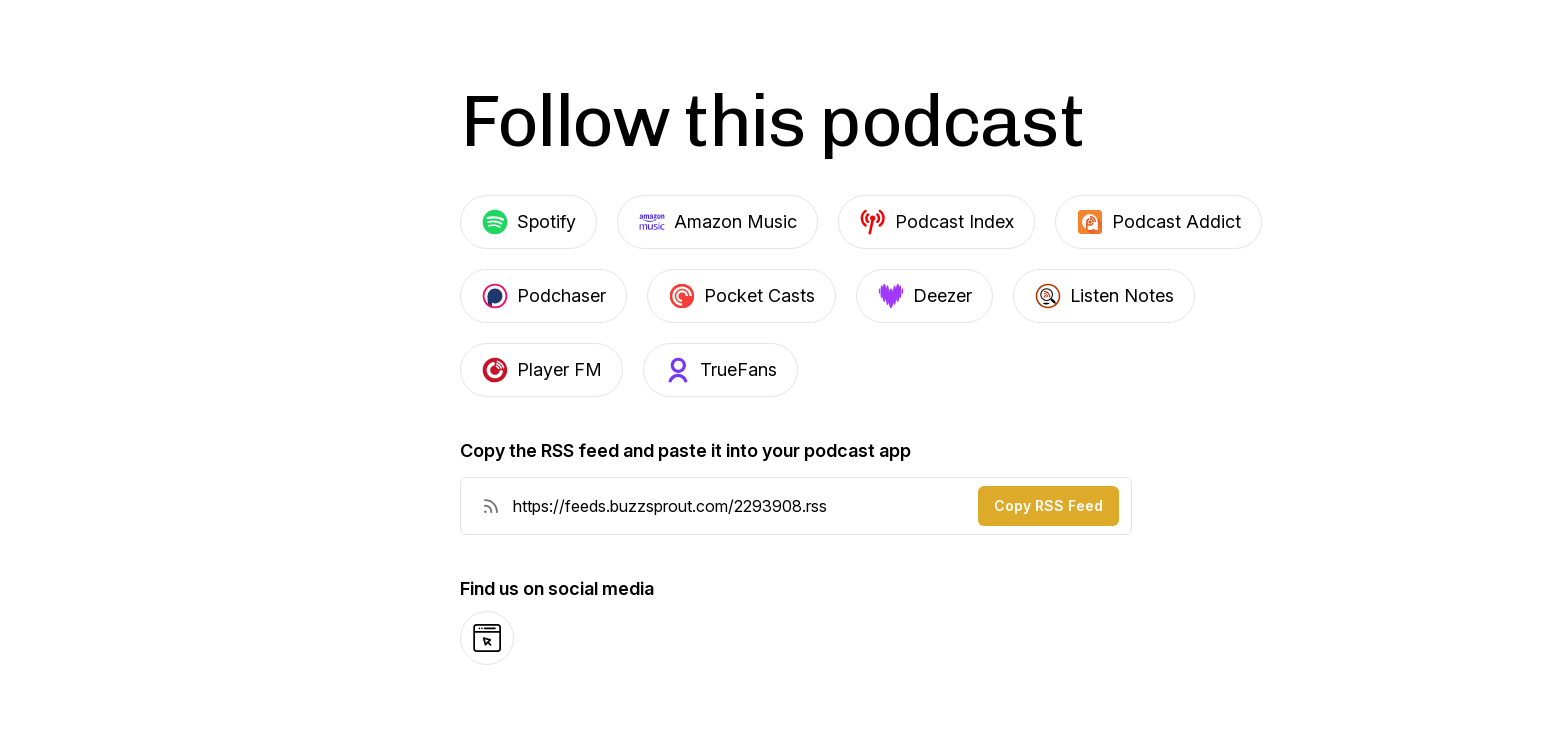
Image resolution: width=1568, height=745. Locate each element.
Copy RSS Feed (1048, 505)
